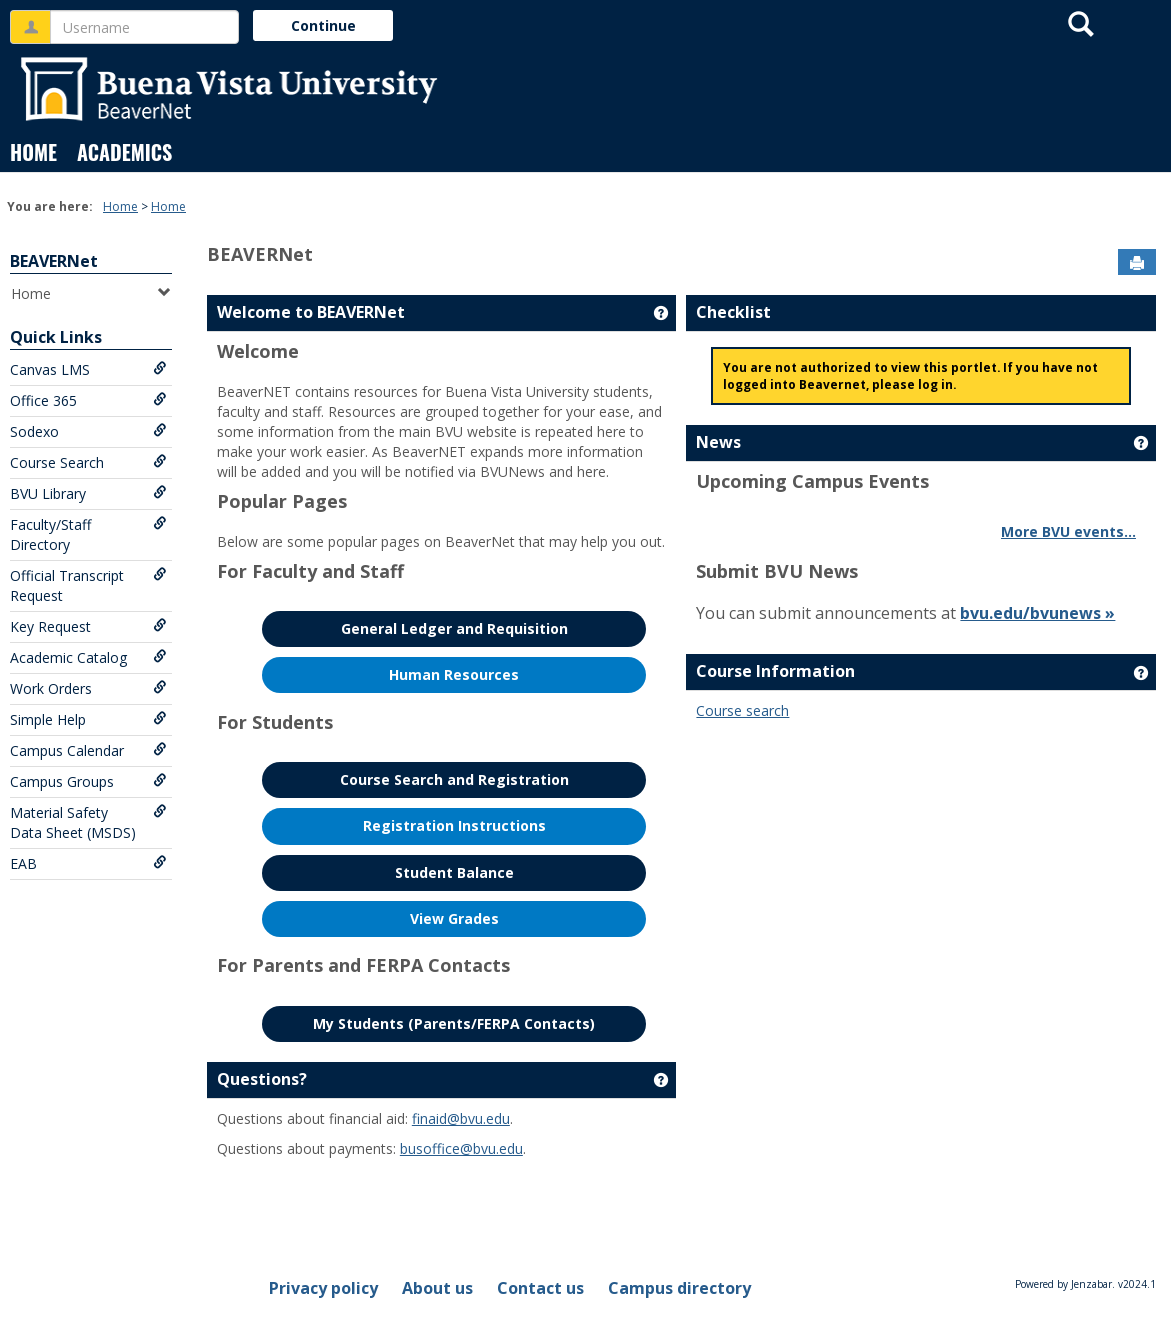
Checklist (733, 312)
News (718, 442)
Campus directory (679, 1288)
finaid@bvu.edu (461, 1118)
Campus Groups (88, 781)
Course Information (775, 671)
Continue (323, 25)
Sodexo (88, 431)
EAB (88, 863)
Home (33, 152)
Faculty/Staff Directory (88, 534)
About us (437, 1288)
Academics (124, 152)
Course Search (88, 462)
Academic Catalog (88, 657)
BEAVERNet (54, 261)
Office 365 (88, 400)
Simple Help (88, 719)
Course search (742, 710)
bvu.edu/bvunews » (1037, 613)
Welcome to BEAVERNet (311, 312)
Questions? (262, 1079)
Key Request (88, 626)
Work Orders (88, 688)
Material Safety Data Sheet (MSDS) (88, 822)
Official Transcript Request (88, 585)
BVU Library (88, 493)
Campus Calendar (88, 750)
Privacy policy (323, 1288)
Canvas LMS (88, 369)
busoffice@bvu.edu (461, 1148)
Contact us (540, 1288)
